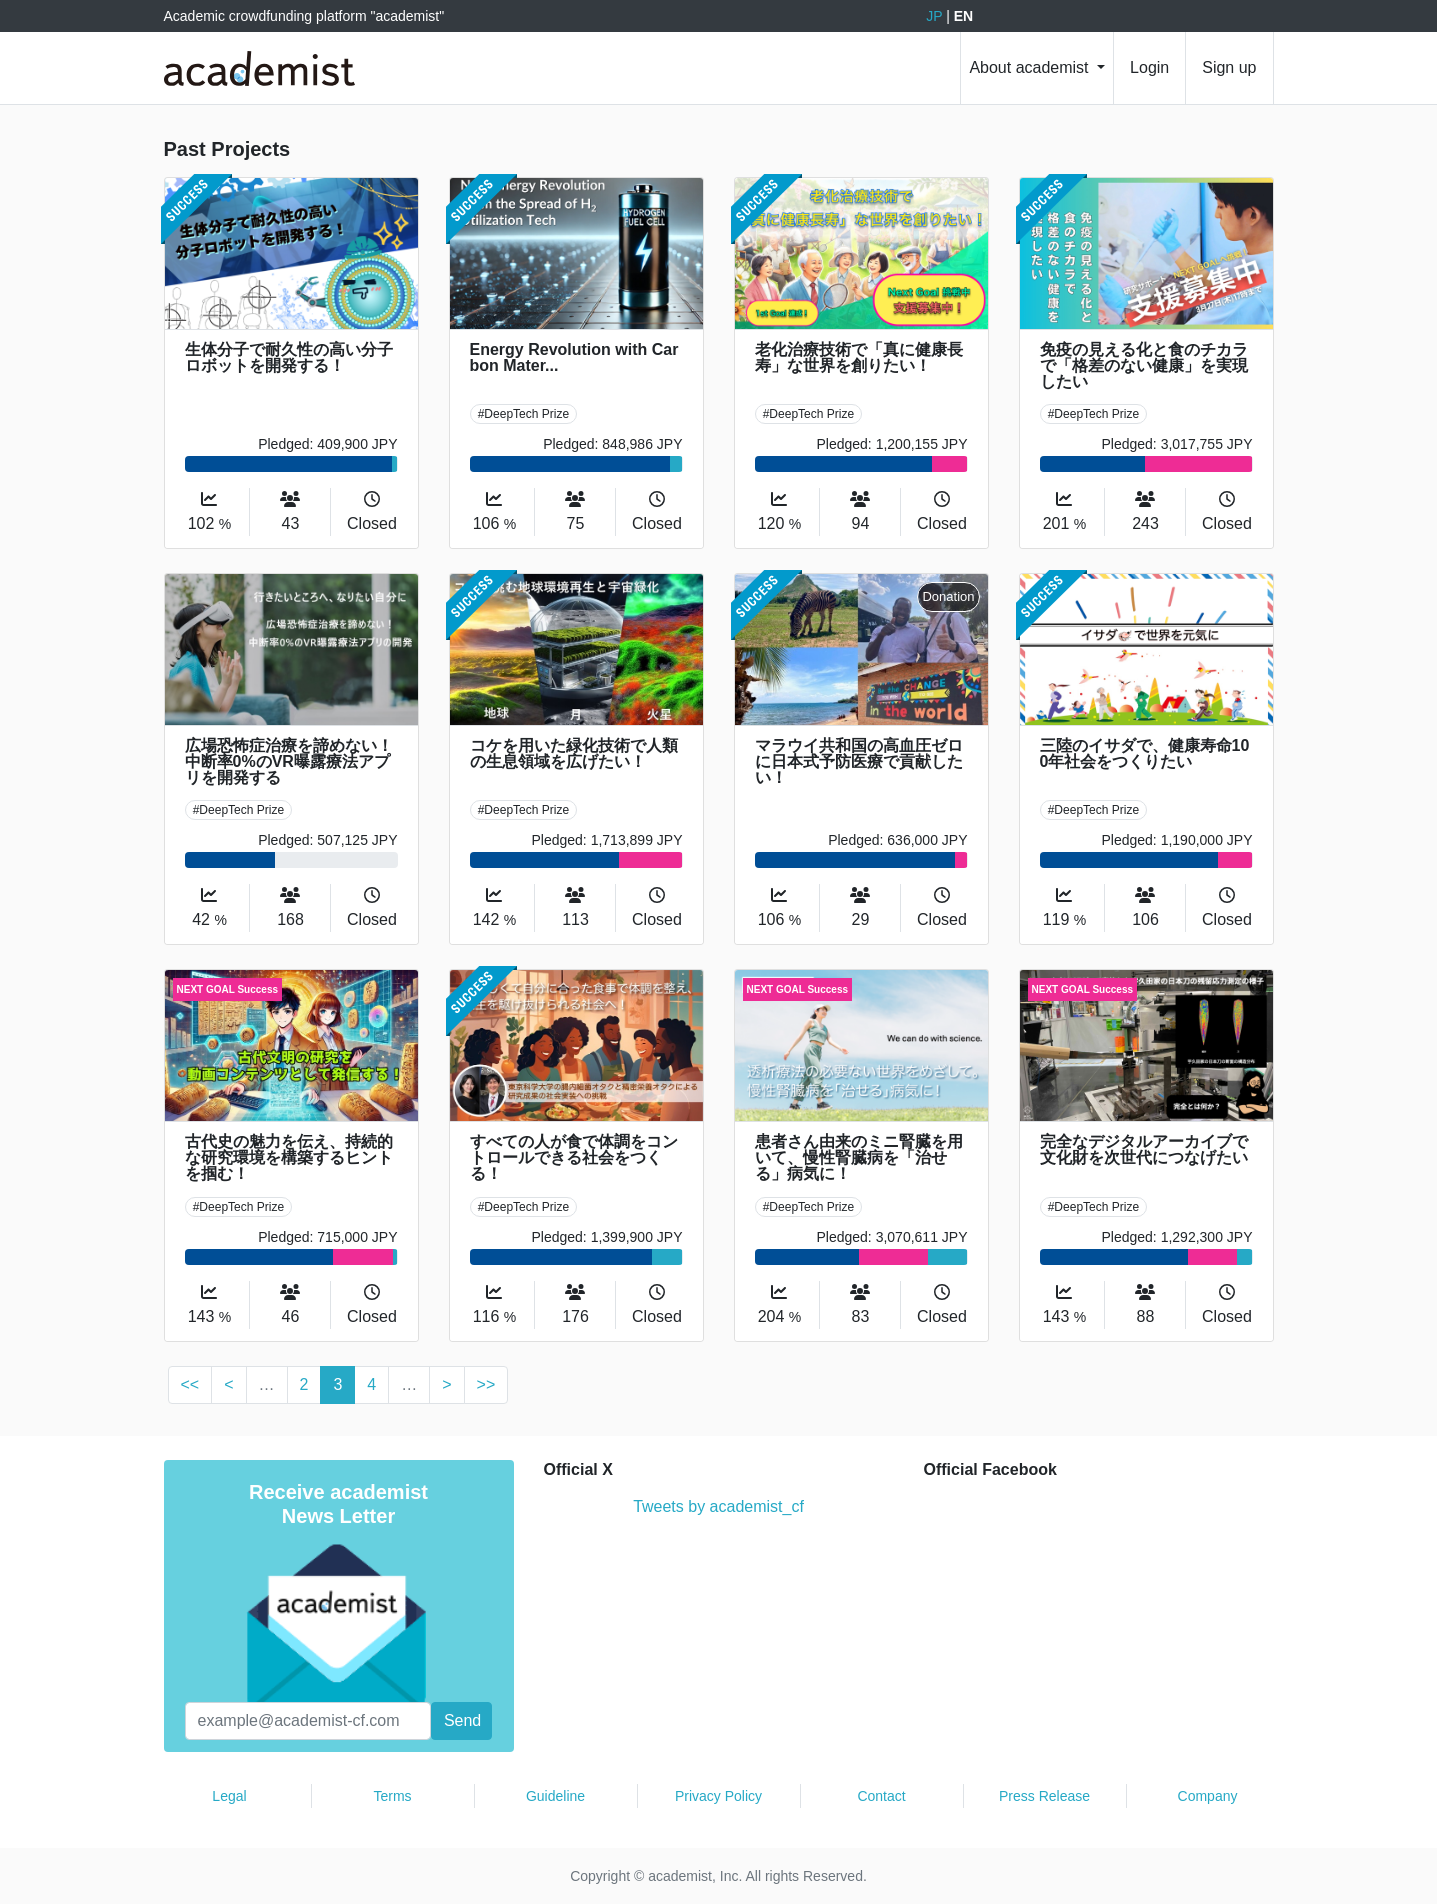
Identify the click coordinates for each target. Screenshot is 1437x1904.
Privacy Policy (718, 1796)
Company (1208, 1796)
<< (190, 1384)
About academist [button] (1031, 67)
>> (486, 1384)
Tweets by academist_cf (718, 1506)
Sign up (1229, 67)
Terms (392, 1796)
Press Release (1044, 1796)
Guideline (555, 1796)
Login (1149, 67)
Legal (229, 1796)
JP (934, 16)
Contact (881, 1796)
